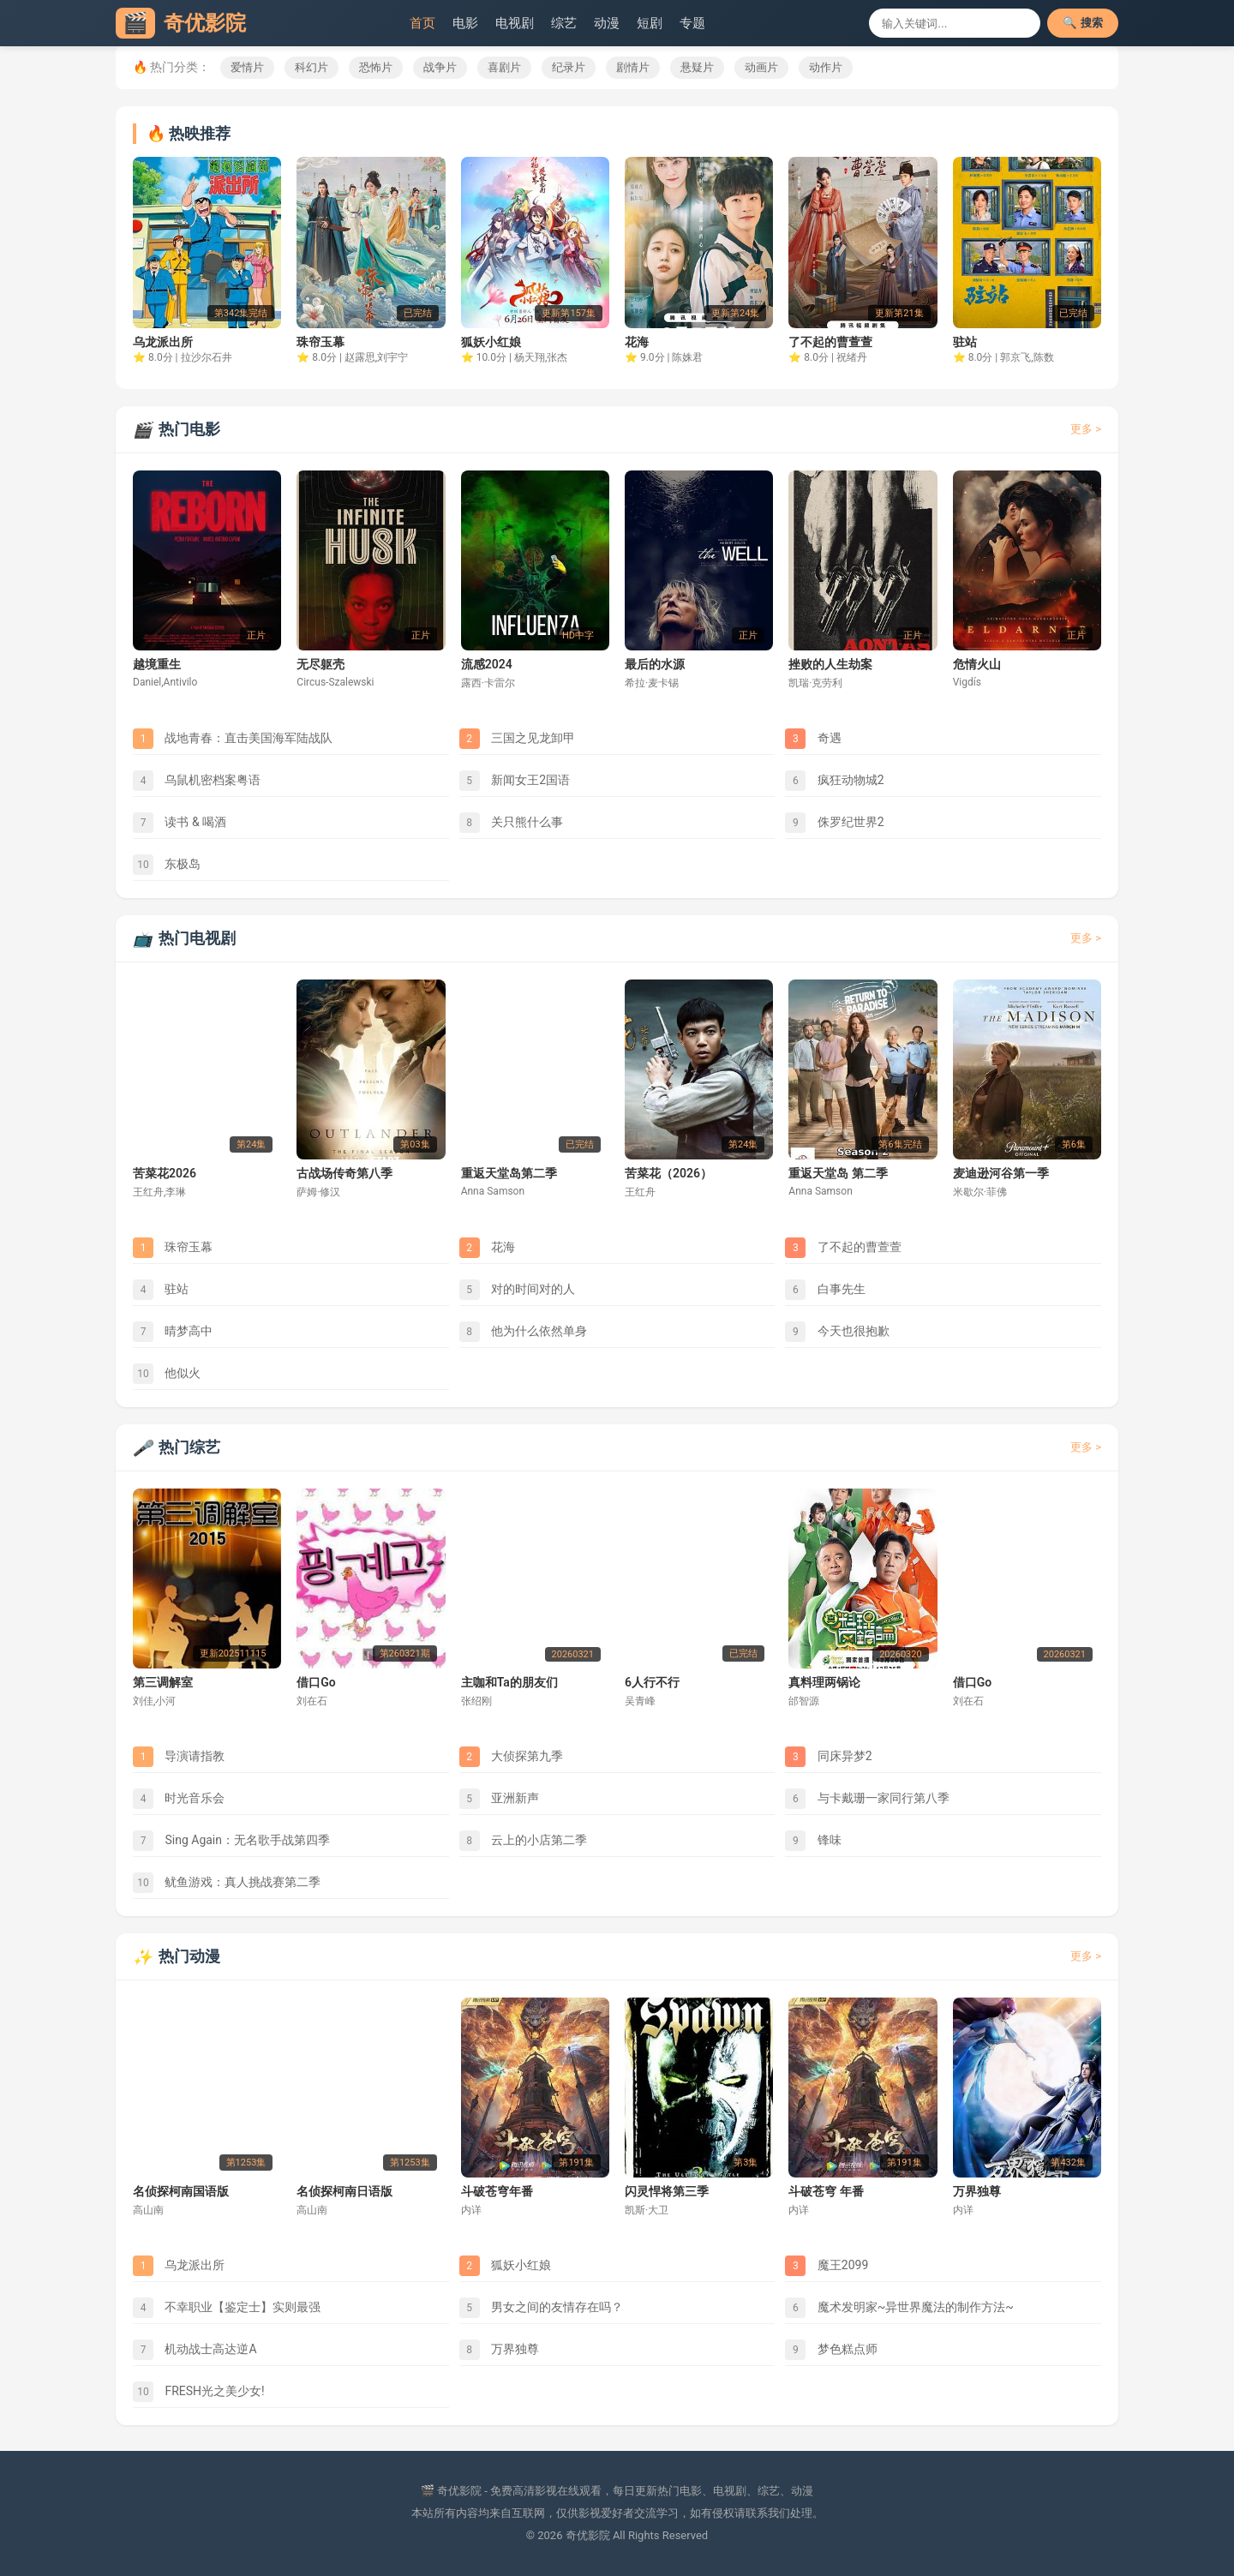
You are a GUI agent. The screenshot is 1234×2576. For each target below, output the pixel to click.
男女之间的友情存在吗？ (541, 2307)
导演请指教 (179, 1756)
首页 (422, 23)
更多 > (1085, 428)
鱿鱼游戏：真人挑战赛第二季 (226, 1882)
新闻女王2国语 (514, 780)
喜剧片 (504, 67)
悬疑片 (697, 67)
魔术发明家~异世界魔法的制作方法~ (899, 2307)
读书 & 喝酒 (179, 822)
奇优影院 (181, 23)
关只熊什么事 (511, 822)
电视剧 (514, 23)
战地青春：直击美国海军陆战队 (232, 738)
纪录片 (568, 67)
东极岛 (167, 864)
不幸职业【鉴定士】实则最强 (226, 2307)
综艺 (564, 23)
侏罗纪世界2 (834, 822)
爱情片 (247, 67)
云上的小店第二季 (523, 1840)
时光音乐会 (179, 1798)
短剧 (649, 23)
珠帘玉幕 (173, 1247)
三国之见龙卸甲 (517, 738)
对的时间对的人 (517, 1289)
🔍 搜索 (1083, 22)
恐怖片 (375, 67)
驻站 (161, 1289)
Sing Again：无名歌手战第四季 (231, 1840)
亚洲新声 (499, 1798)
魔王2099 (826, 2265)
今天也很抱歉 (837, 1331)
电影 (465, 23)
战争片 (440, 67)
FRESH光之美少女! (199, 2391)
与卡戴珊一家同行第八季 (867, 1798)
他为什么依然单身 (523, 1331)
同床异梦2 (828, 1756)
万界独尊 (499, 2349)
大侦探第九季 (511, 1756)
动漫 (607, 23)
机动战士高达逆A (195, 2349)
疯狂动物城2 (834, 780)
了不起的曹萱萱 (843, 1247)
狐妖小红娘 (505, 2265)
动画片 (761, 67)
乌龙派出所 (179, 2265)
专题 (692, 23)
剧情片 (633, 67)
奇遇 (813, 738)
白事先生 (825, 1289)
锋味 (813, 1840)
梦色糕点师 (831, 2349)
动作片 (825, 67)
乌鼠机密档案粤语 (197, 780)
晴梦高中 (173, 1331)
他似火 (167, 1373)
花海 (487, 1247)
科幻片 (311, 67)
